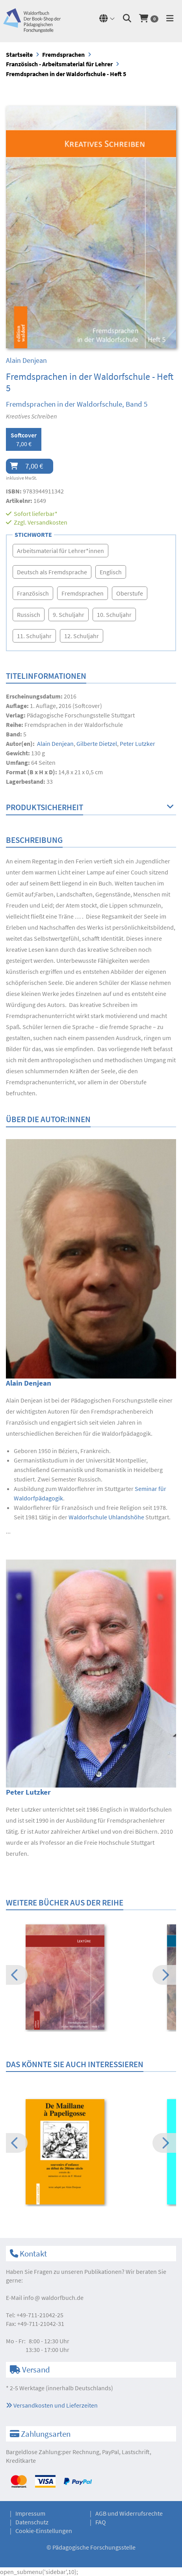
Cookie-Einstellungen (43, 2531)
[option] (91, 1978)
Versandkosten (47, 522)
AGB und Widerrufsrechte (129, 2513)
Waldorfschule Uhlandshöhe (106, 1517)
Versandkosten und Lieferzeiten (52, 2405)
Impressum (30, 2513)
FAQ (100, 2522)
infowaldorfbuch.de (53, 2297)
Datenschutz (31, 2522)
